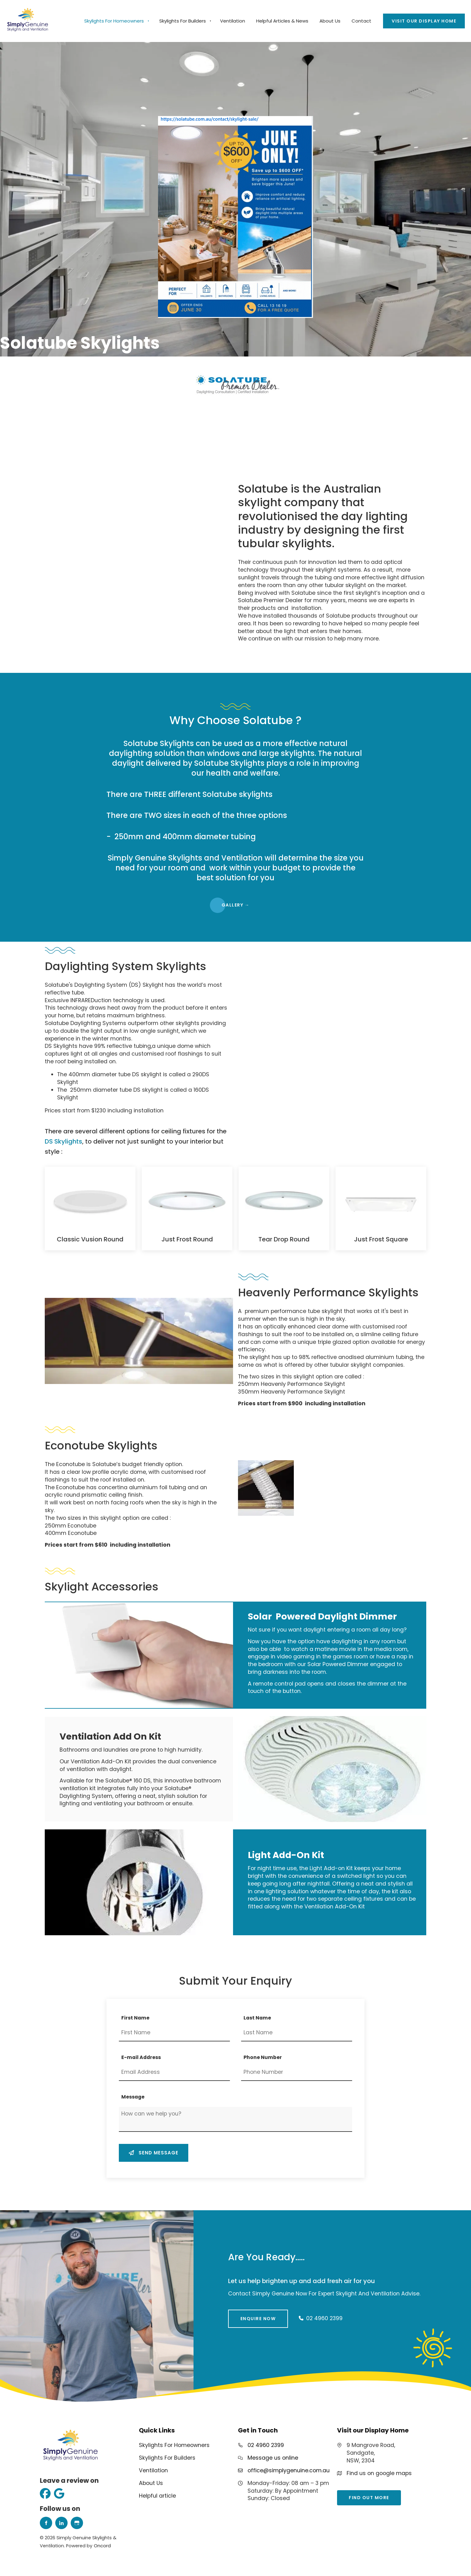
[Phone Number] (296, 2072)
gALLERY (236, 902)
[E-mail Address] (174, 2072)
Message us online (273, 2457)
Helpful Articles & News (282, 21)
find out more (357, 2494)
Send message (153, 2152)
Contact (361, 21)
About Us (329, 21)
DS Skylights (63, 1141)
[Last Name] (296, 2032)
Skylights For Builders (182, 21)
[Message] (235, 2119)
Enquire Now (246, 2313)
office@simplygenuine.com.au (289, 2470)
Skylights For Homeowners (114, 21)
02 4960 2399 (266, 2445)
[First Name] (174, 2032)
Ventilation (232, 21)
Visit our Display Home (415, 17)
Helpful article (157, 2495)
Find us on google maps (379, 2473)
